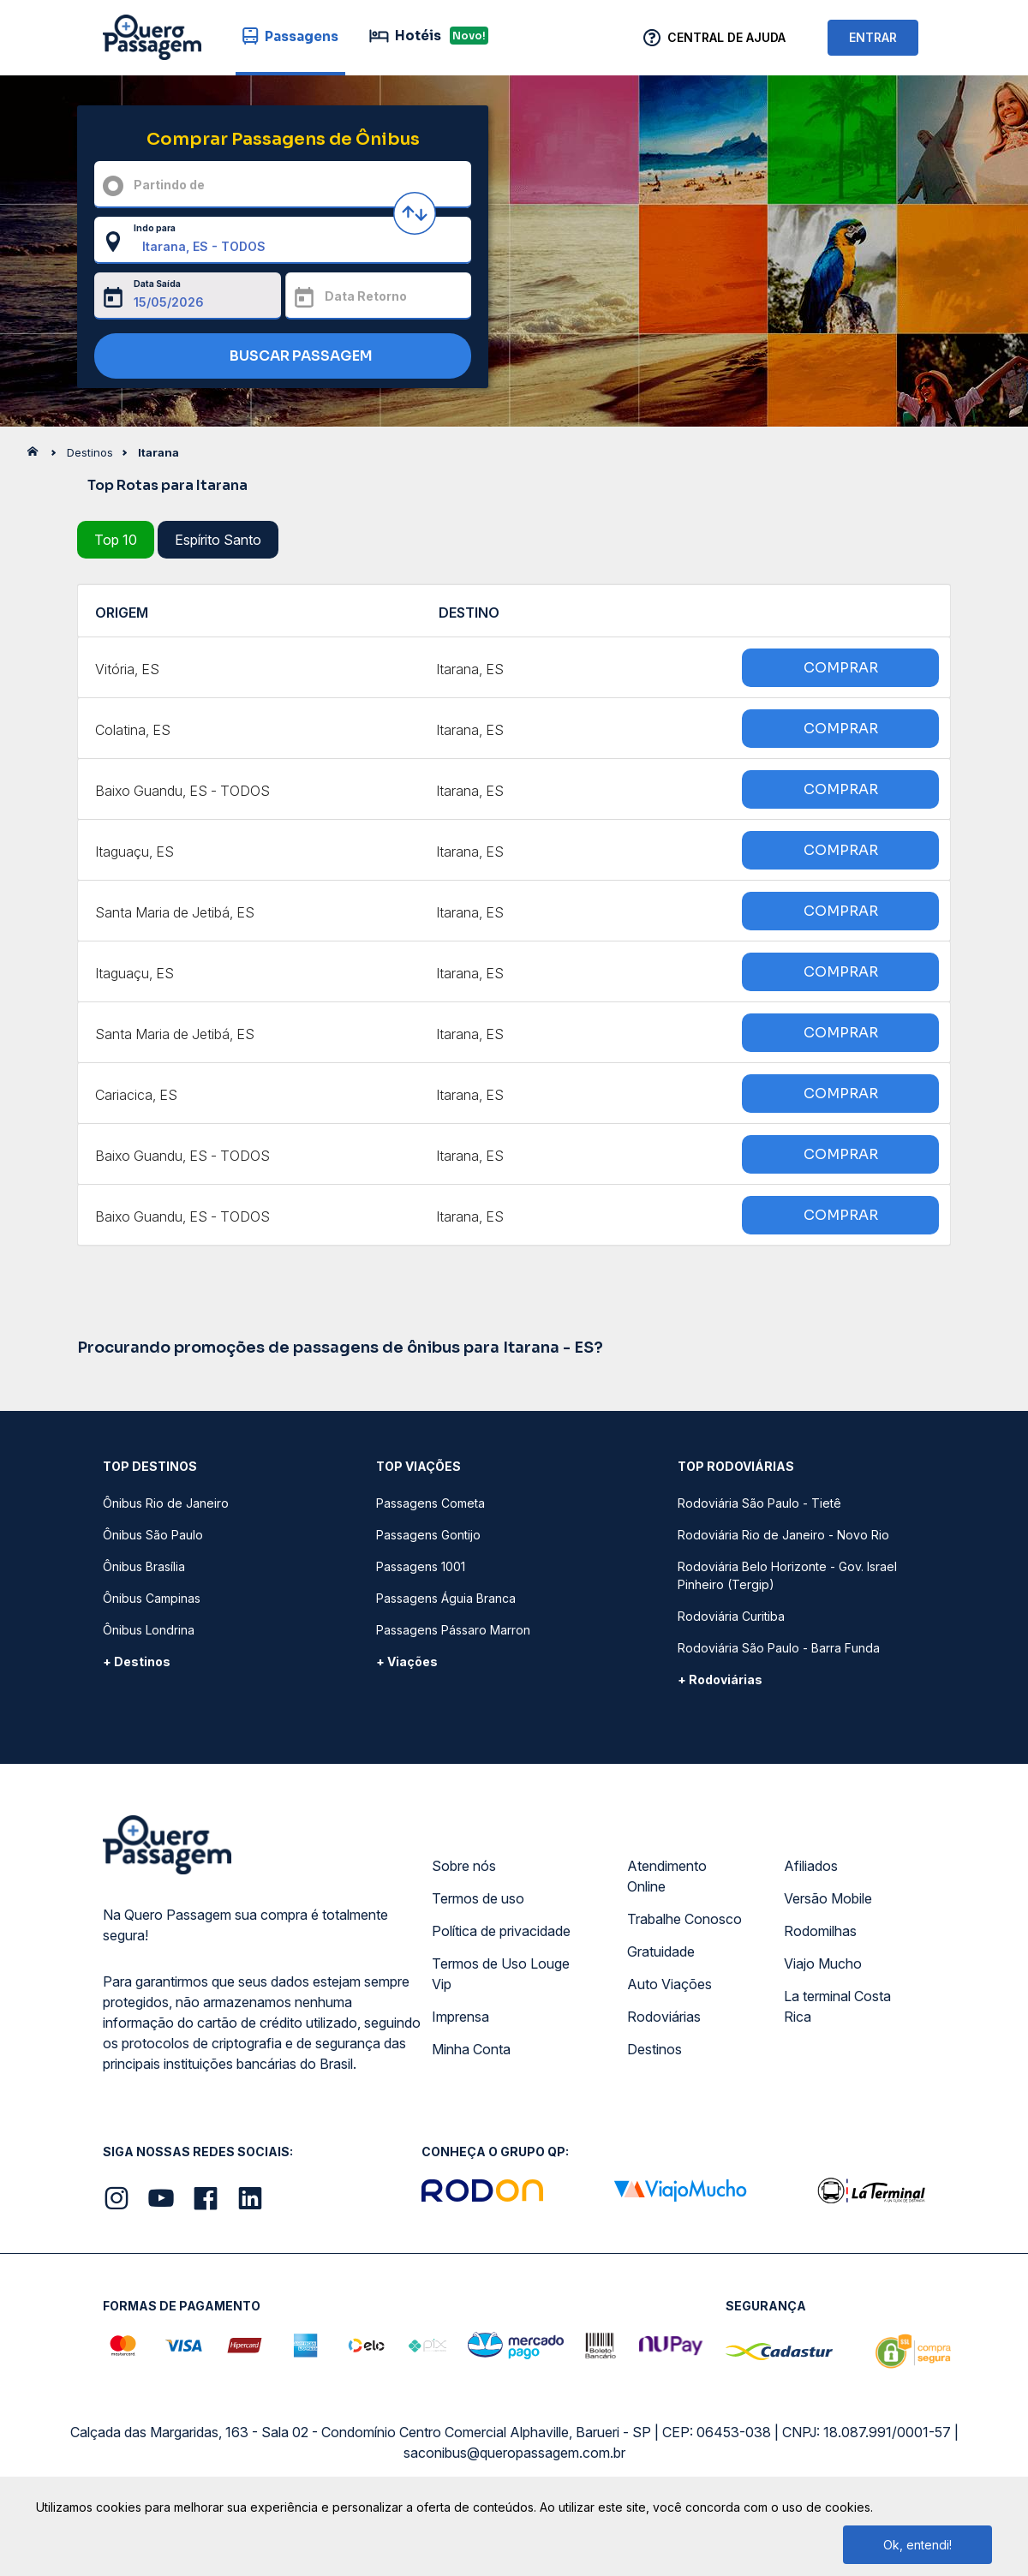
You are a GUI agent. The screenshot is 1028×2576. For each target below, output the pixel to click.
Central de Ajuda (726, 37)
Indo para (155, 228)
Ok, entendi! (917, 2544)
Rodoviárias (664, 2016)
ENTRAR (873, 37)
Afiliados (811, 1865)
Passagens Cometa (430, 1503)
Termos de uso (478, 1898)
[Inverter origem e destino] (414, 213)
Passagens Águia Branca (446, 1598)
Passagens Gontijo (428, 1534)
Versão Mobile (828, 1898)
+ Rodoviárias (720, 1679)
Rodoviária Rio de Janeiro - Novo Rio (783, 1534)
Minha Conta (471, 2049)
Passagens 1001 (420, 1566)
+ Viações (407, 1661)
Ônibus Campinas (151, 1598)
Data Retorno (366, 296)
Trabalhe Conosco (684, 1919)
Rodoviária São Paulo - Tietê (759, 1503)
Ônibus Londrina (148, 1630)
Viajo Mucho (823, 1963)
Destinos (654, 2049)
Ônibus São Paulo (153, 1534)
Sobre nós (464, 1865)
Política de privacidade (501, 1930)
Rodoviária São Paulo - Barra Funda (779, 1648)
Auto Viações (669, 1984)
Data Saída (157, 283)
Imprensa (460, 2016)
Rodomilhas (820, 1930)
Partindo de (169, 184)
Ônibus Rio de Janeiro (166, 1503)
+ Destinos (136, 1661)
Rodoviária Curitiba (731, 1616)
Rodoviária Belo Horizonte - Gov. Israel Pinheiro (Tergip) (787, 1575)
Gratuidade (661, 1951)
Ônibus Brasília (144, 1566)
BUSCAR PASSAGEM (279, 357)
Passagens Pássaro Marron (453, 1630)
